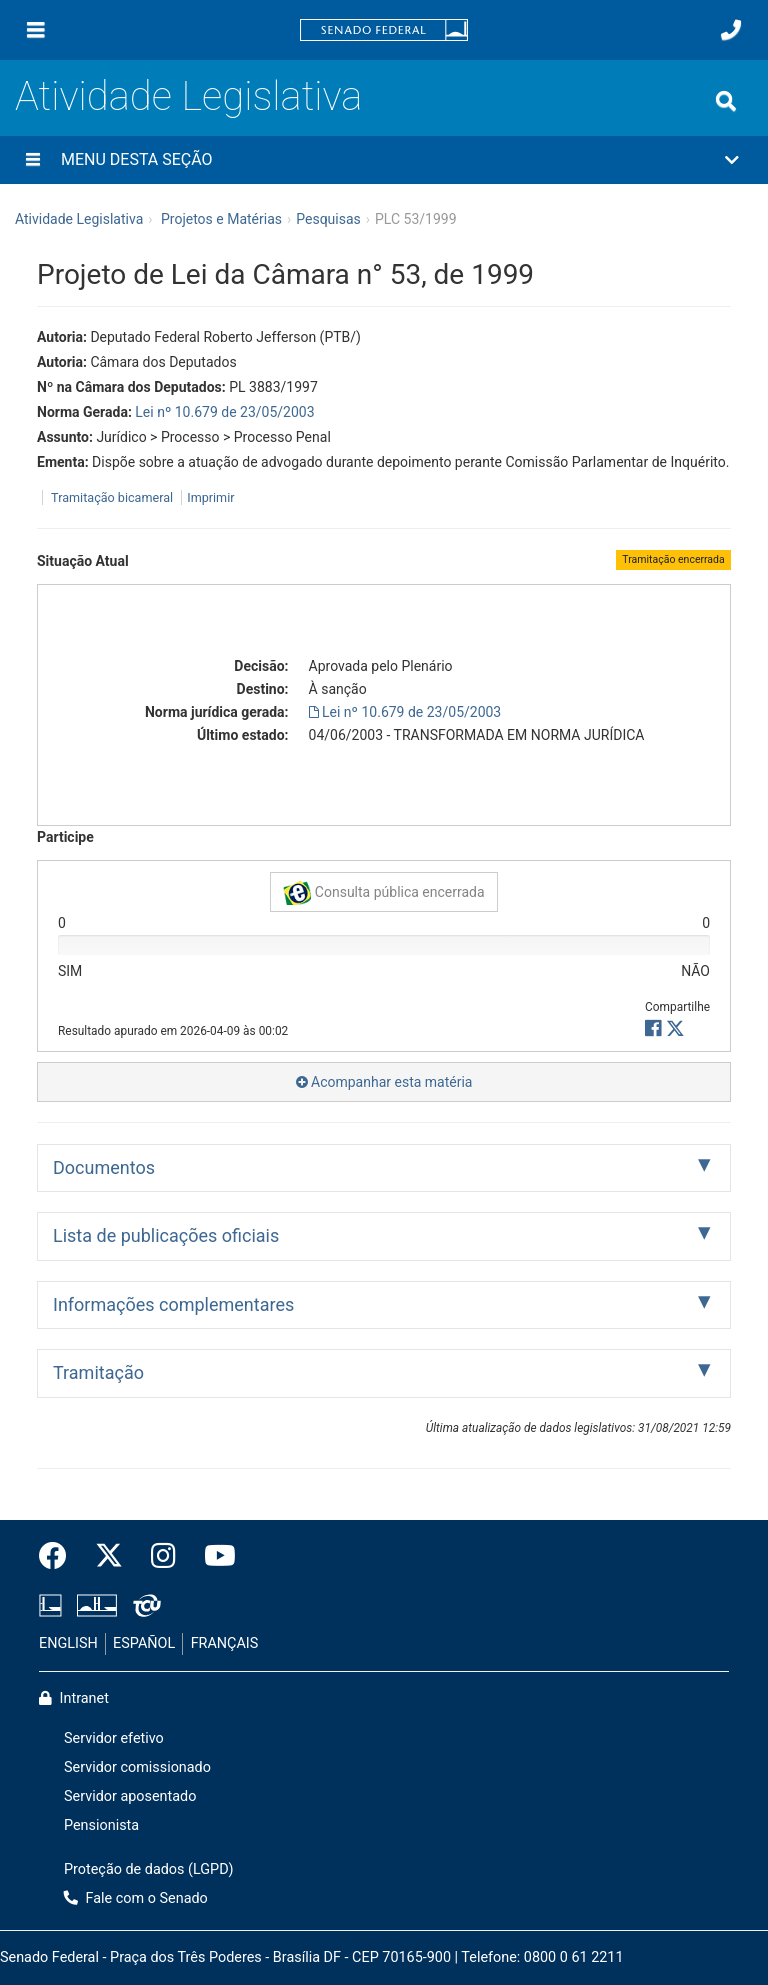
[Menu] (36, 30)
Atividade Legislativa (188, 96)
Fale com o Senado (136, 1898)
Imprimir (210, 497)
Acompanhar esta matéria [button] (384, 1082)
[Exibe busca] (726, 101)
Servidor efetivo (114, 1738)
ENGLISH (68, 1643)
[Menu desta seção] (33, 160)
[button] (384, 160)
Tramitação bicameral (112, 497)
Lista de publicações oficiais (166, 1235)
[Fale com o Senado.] (731, 30)
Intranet (74, 1698)
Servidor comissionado (137, 1767)
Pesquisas (328, 219)
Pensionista (101, 1825)
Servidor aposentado (130, 1796)
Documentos (104, 1167)
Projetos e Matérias (221, 219)
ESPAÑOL (144, 1643)
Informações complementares (173, 1304)
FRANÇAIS (225, 1643)
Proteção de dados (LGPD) (149, 1869)
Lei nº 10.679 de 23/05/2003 (224, 412)
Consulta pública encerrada (383, 893)
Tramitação (98, 1372)
